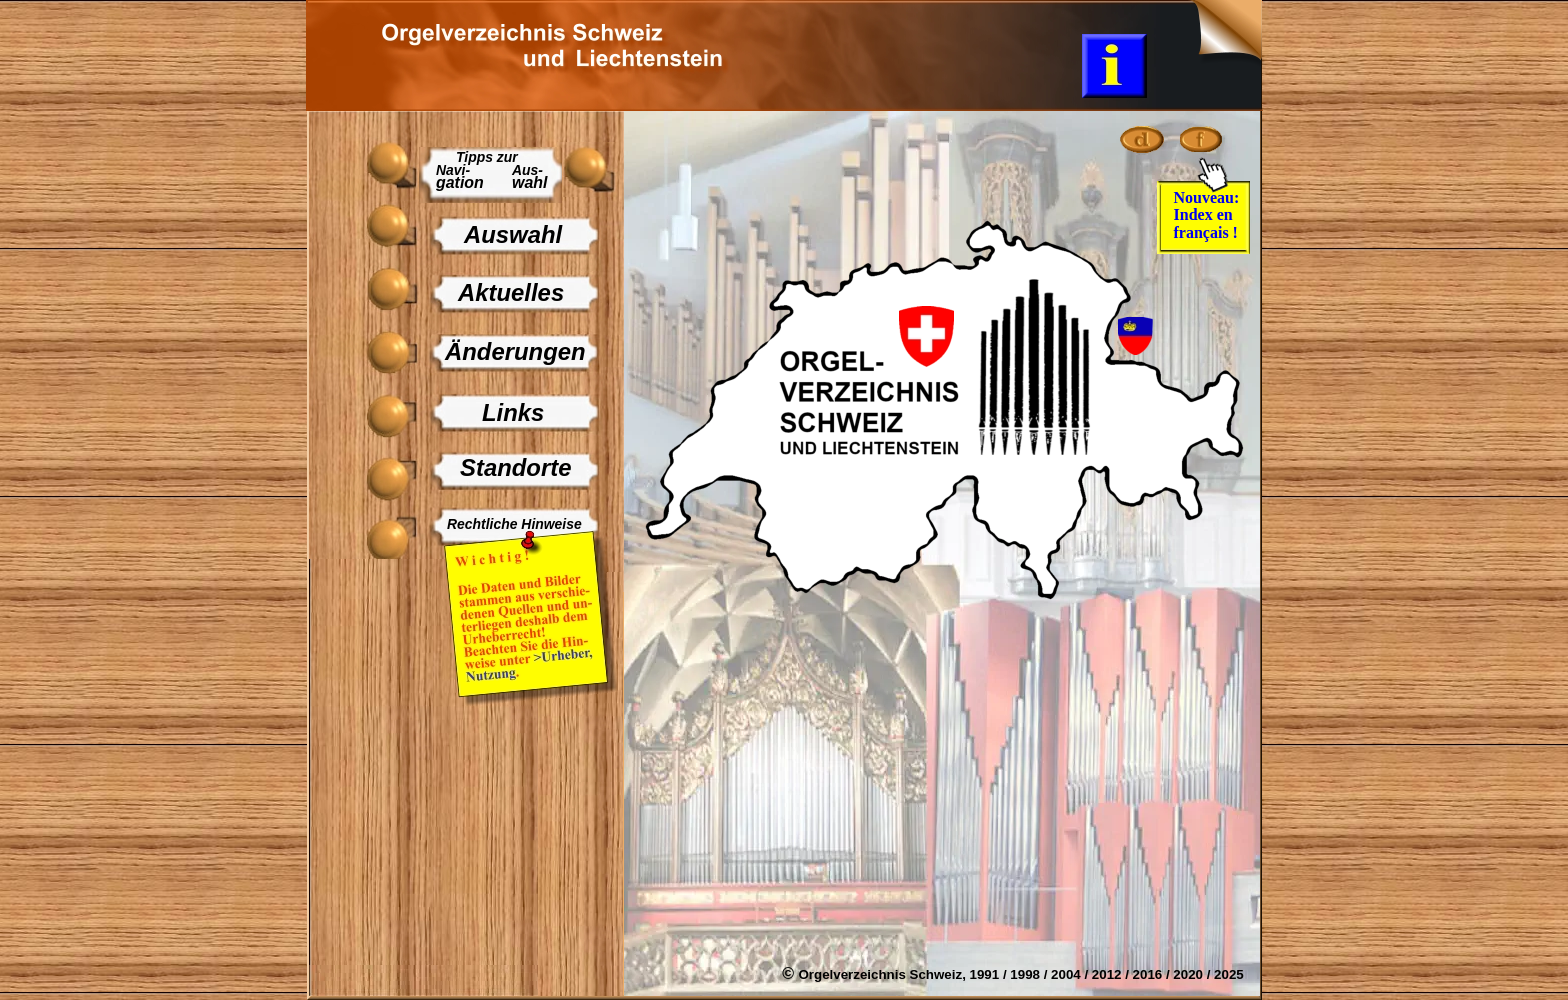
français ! (1206, 232)
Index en (1205, 214)
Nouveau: (1209, 197)
